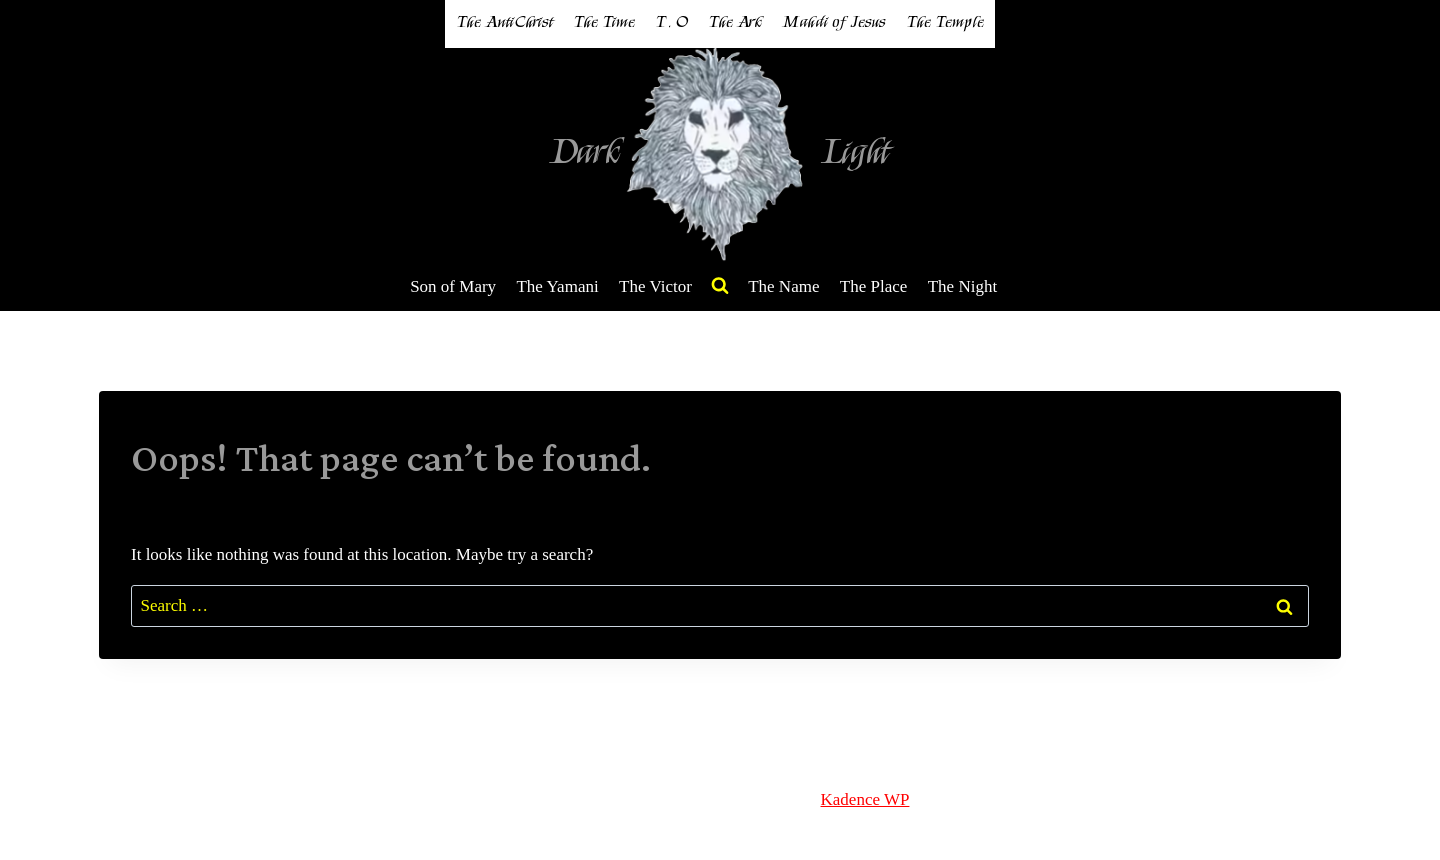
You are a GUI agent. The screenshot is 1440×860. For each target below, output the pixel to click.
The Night (962, 286)
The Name (783, 286)
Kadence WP (865, 799)
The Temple (945, 23)
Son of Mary (453, 286)
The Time (604, 23)
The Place (874, 286)
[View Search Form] (720, 286)
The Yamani (557, 286)
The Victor (655, 286)
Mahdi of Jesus (834, 23)
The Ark (735, 23)
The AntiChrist (504, 23)
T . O (671, 23)
